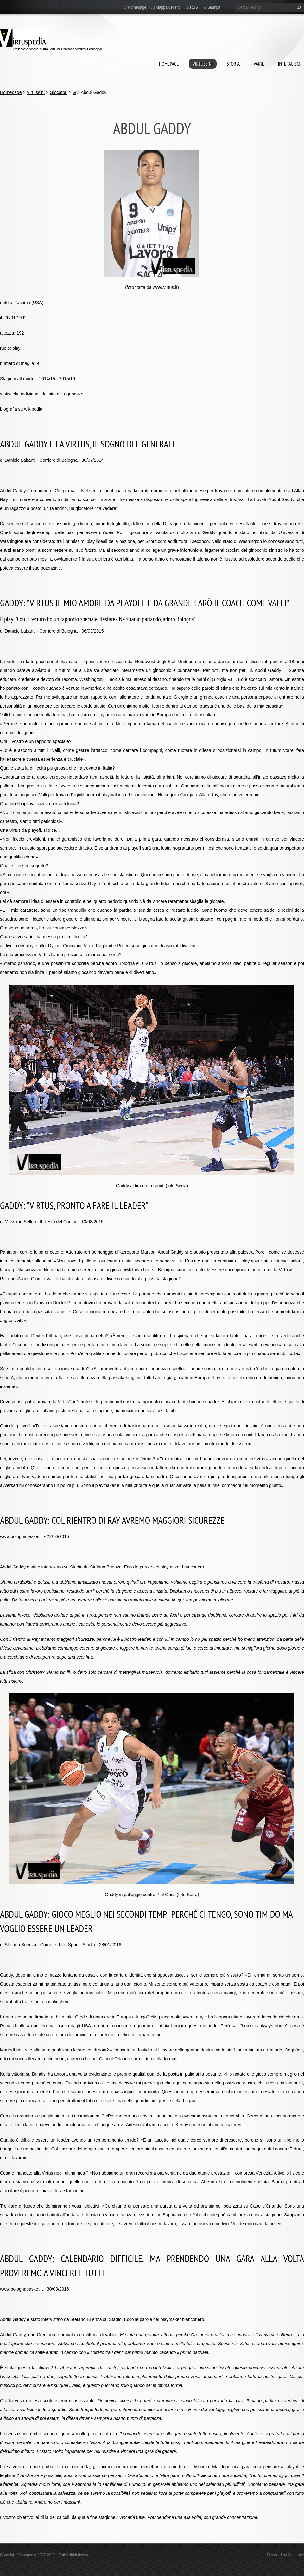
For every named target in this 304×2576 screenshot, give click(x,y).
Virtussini (202, 64)
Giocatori (58, 92)
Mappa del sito (168, 7)
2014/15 (47, 378)
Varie (259, 64)
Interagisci (289, 64)
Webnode (296, 2555)
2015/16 (67, 378)
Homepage (169, 64)
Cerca (298, 7)
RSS (194, 7)
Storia (233, 64)
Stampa (213, 7)
